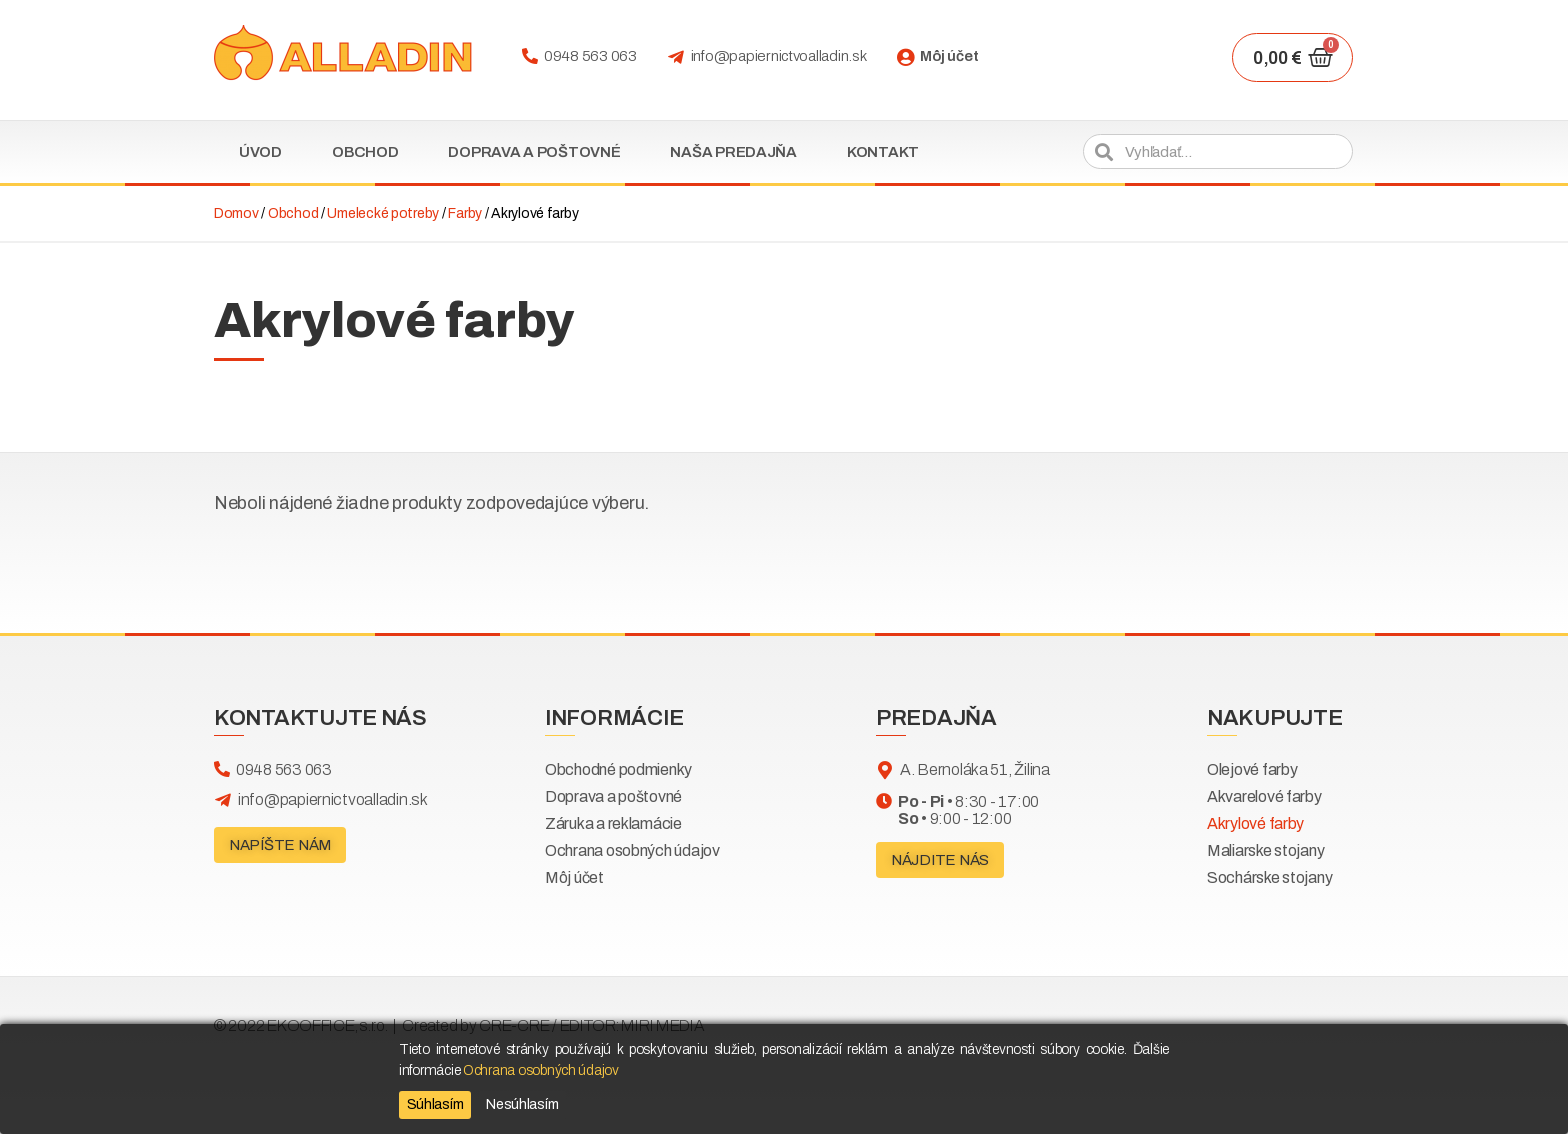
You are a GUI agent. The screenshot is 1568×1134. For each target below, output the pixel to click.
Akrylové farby (1255, 823)
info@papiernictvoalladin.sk (779, 56)
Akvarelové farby (1264, 796)
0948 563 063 (590, 56)
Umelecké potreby (383, 213)
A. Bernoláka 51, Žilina (975, 769)
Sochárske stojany (1269, 877)
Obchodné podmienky (618, 769)
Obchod (365, 152)
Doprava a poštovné (534, 152)
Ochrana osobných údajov (632, 850)
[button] (280, 845)
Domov (236, 213)
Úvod (260, 152)
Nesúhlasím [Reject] (522, 1104)
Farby (465, 213)
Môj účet (949, 56)
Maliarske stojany (1265, 850)
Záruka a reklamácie (613, 823)
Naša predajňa (733, 152)
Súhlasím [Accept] (435, 1104)
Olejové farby (1252, 769)
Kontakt (883, 152)
